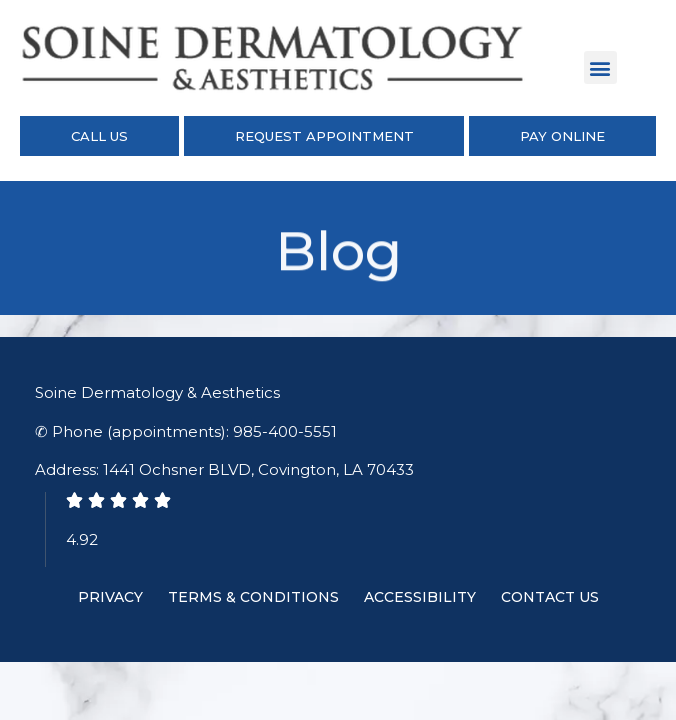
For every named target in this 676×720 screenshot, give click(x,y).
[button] (600, 67)
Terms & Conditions (253, 597)
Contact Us (550, 597)
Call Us (99, 136)
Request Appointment (324, 136)
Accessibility (420, 597)
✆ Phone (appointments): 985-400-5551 (186, 431)
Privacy (110, 597)
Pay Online (562, 136)
